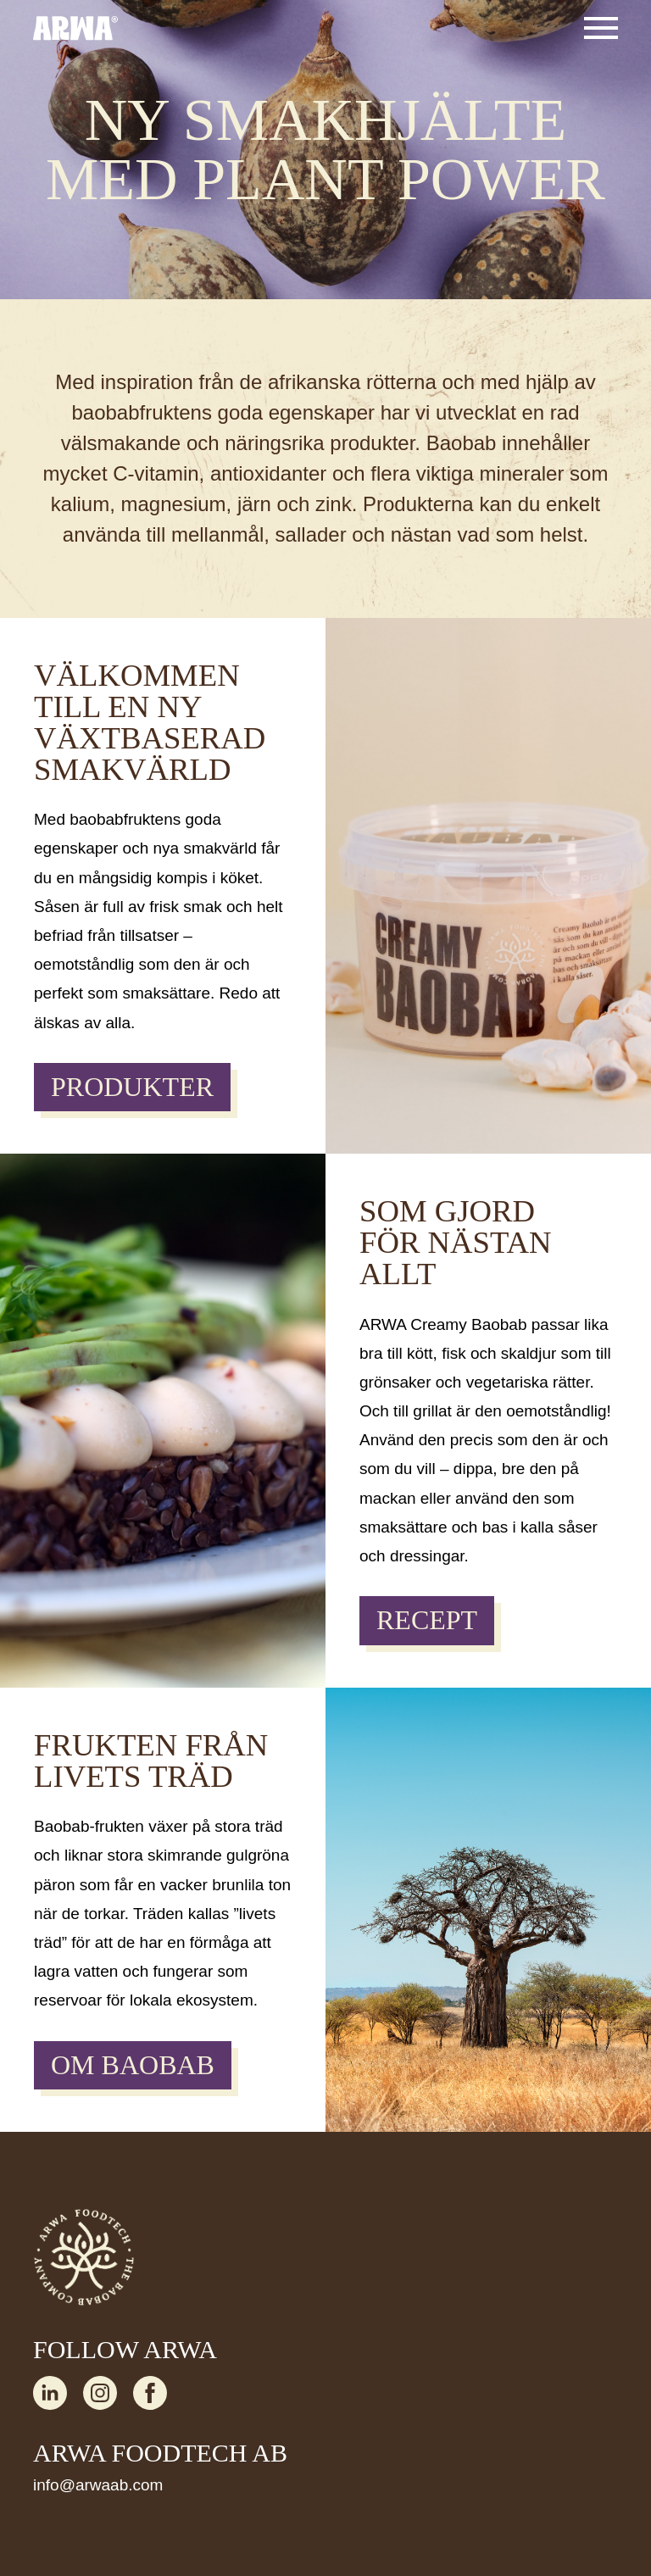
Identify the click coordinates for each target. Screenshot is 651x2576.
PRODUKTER (132, 1086)
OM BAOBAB (132, 2065)
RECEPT (426, 1620)
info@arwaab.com (98, 2485)
